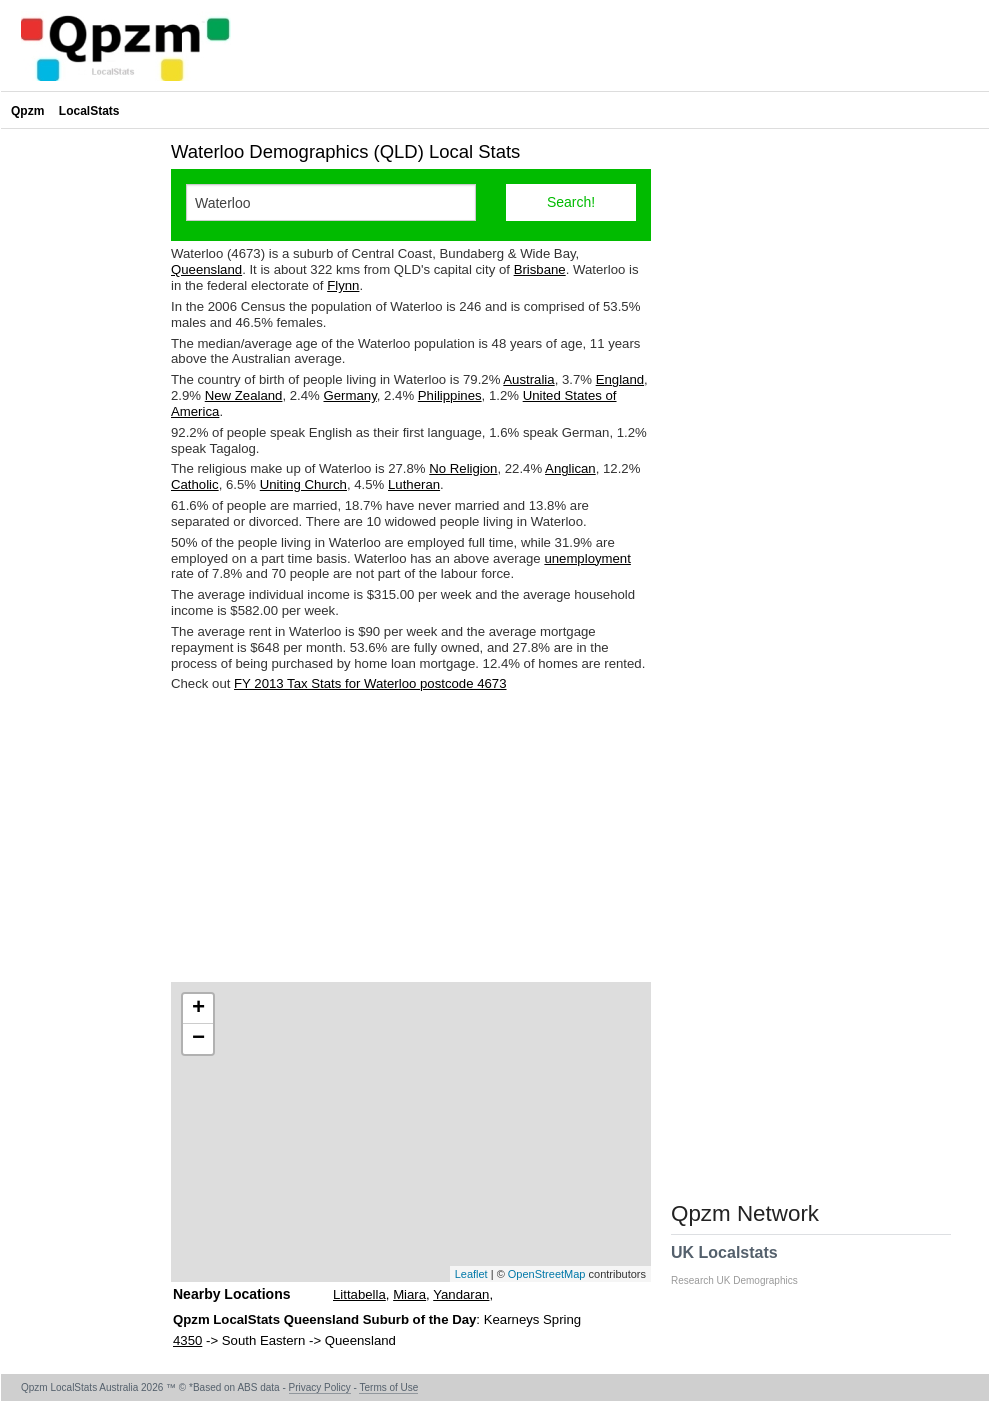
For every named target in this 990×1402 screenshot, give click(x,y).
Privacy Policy (320, 1387)
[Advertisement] (411, 837)
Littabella (359, 1294)
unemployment (587, 558)
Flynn (343, 285)
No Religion (463, 468)
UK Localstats (744, 1265)
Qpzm (27, 111)
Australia (528, 379)
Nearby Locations (231, 1294)
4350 (187, 1340)
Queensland (206, 269)
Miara (409, 1294)
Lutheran (414, 484)
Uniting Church (303, 484)
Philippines (450, 395)
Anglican (570, 468)
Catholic (195, 484)
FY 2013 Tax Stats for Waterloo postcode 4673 (370, 683)
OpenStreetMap (547, 1274)
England (620, 379)
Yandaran (461, 1294)
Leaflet (471, 1274)
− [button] (198, 1039)
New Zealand (244, 395)
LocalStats (89, 111)
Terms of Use (388, 1387)
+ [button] (198, 1009)
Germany (350, 395)
